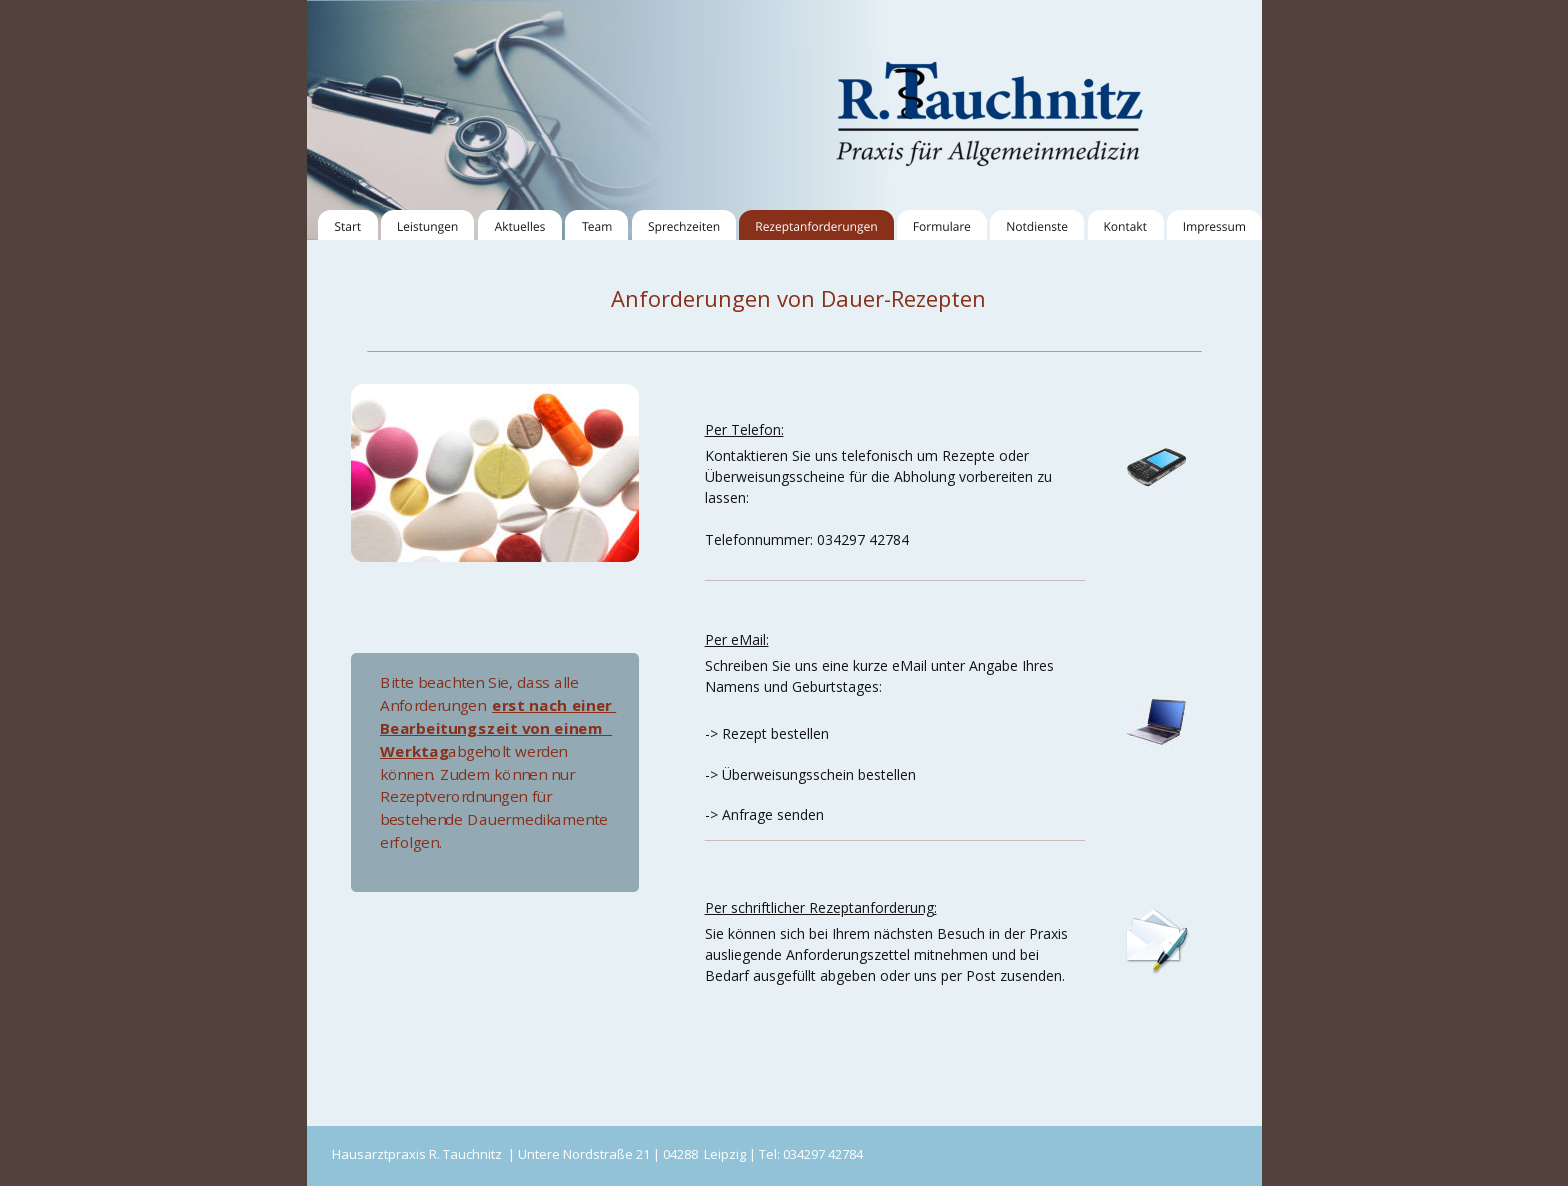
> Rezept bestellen (769, 733)
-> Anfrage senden (764, 814)
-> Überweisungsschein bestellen (810, 774)
